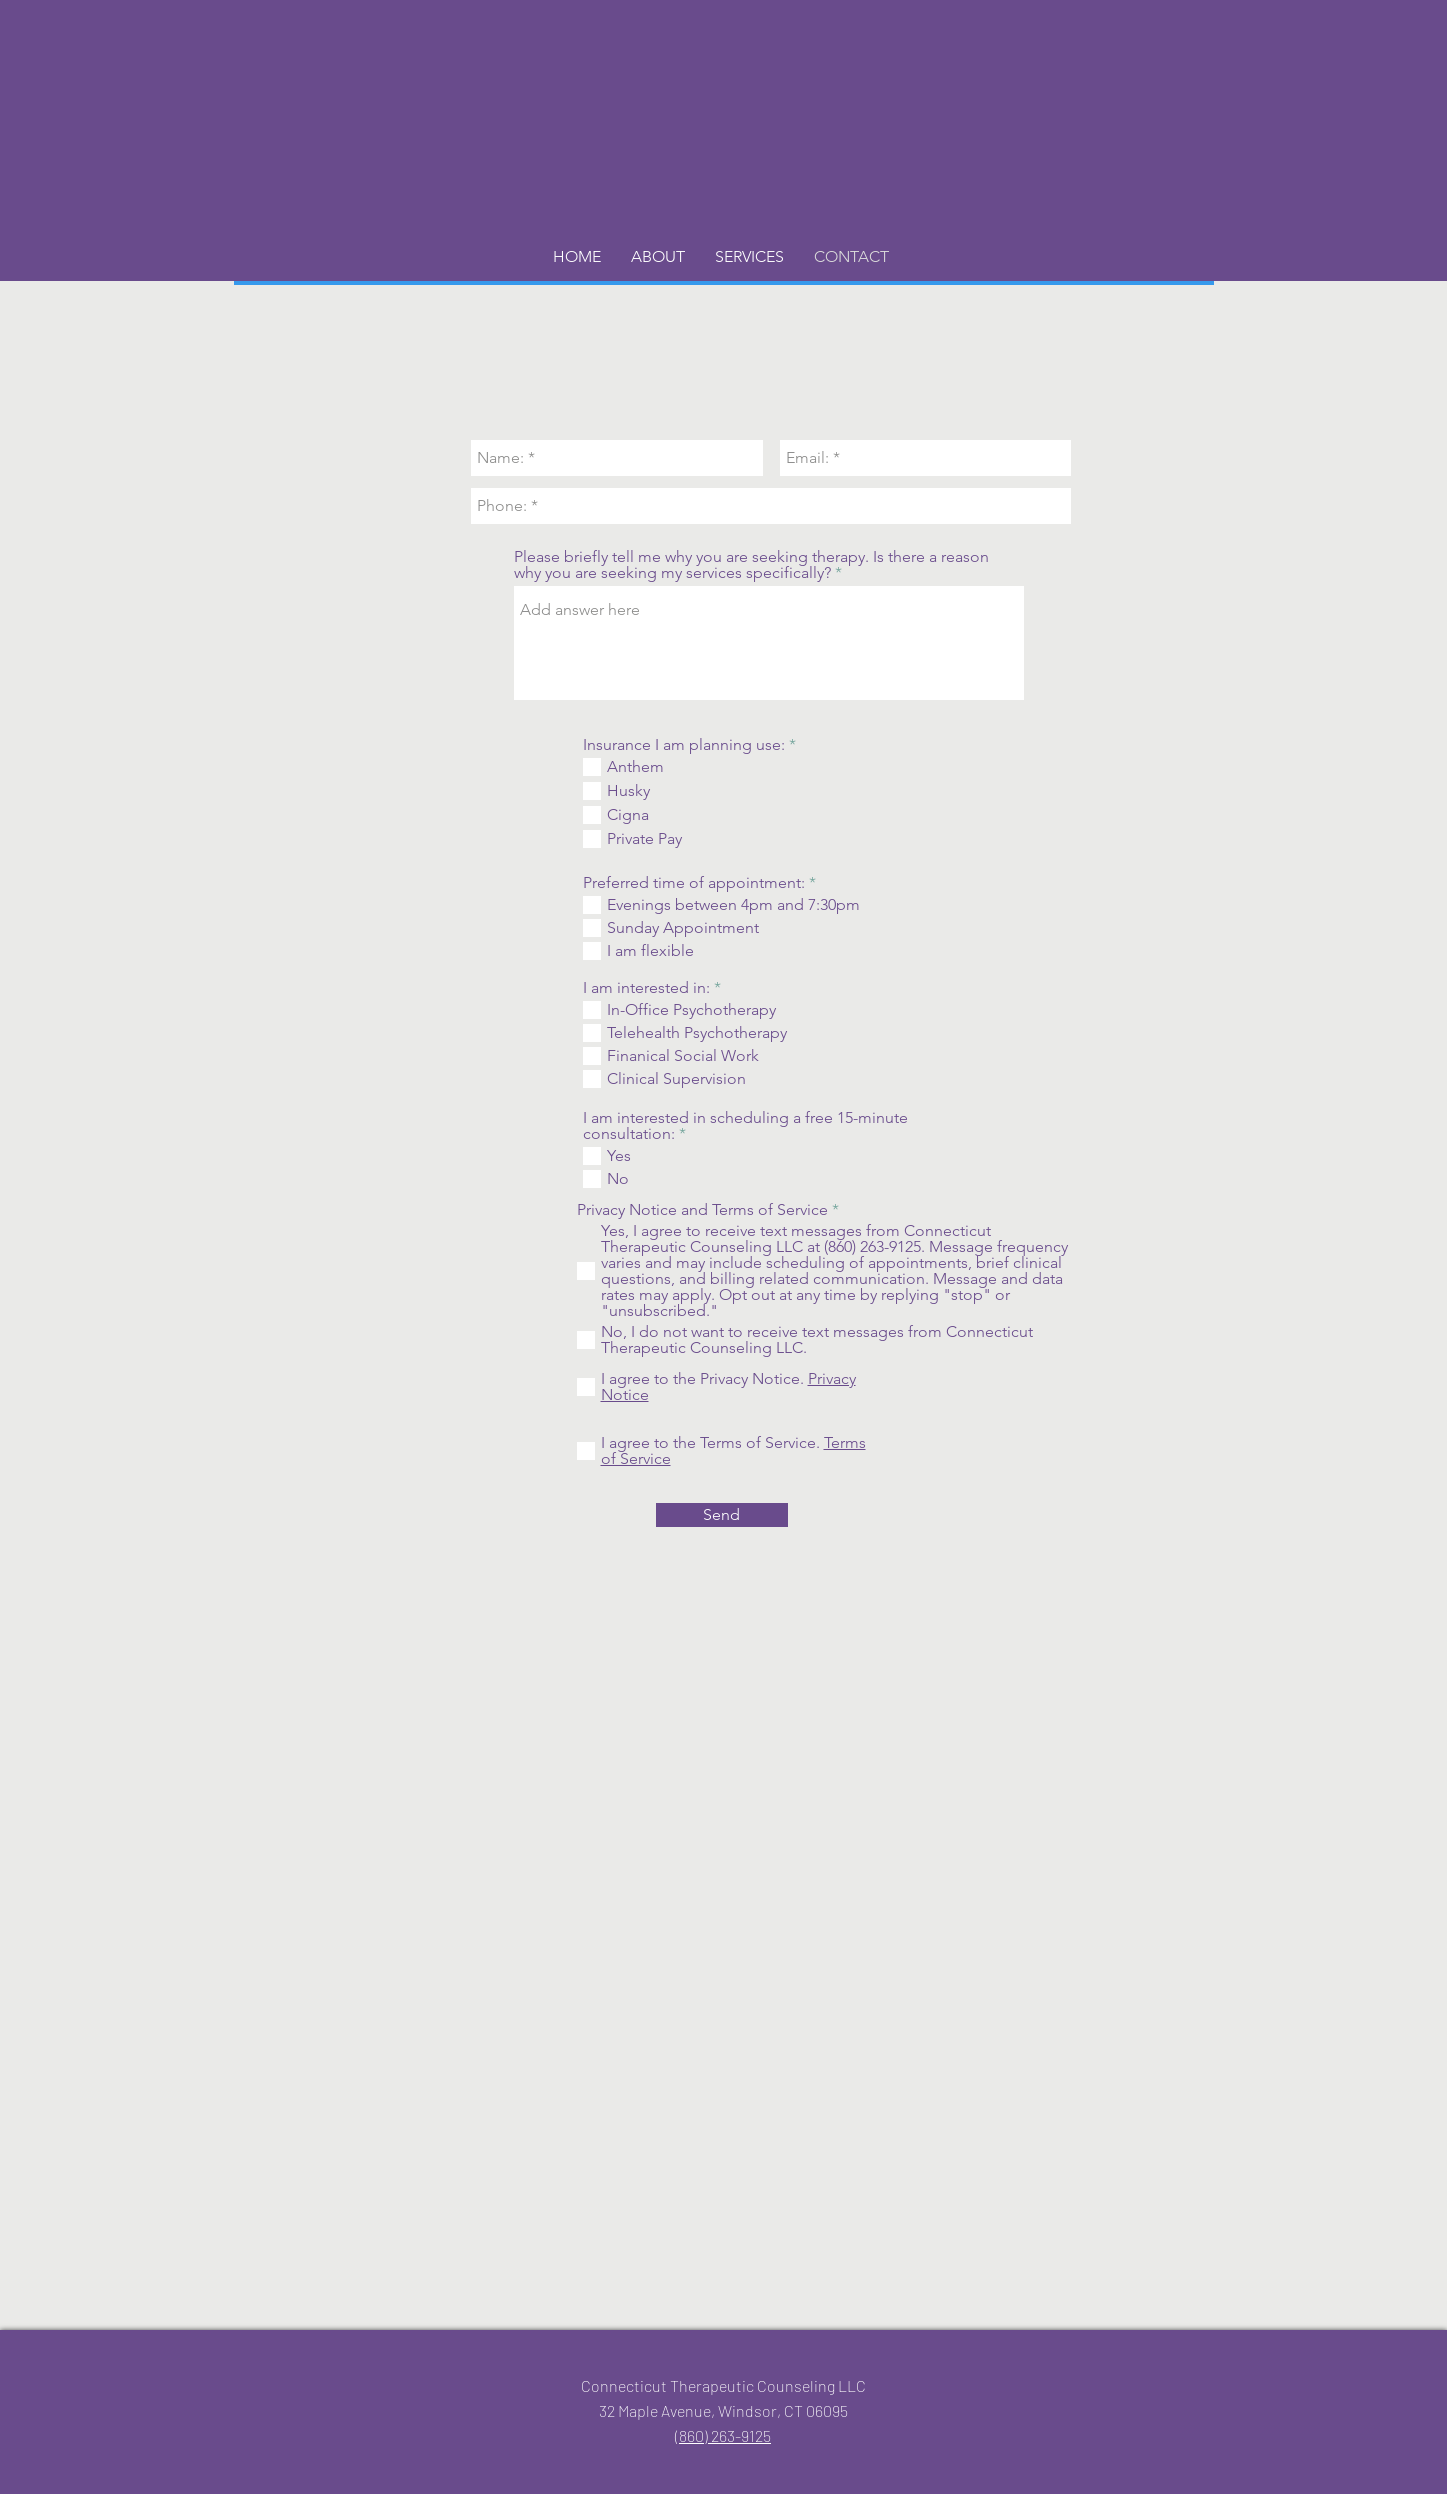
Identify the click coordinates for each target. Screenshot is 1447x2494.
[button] (658, 257)
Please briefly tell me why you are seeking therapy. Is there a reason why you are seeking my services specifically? (751, 565)
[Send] (722, 1515)
